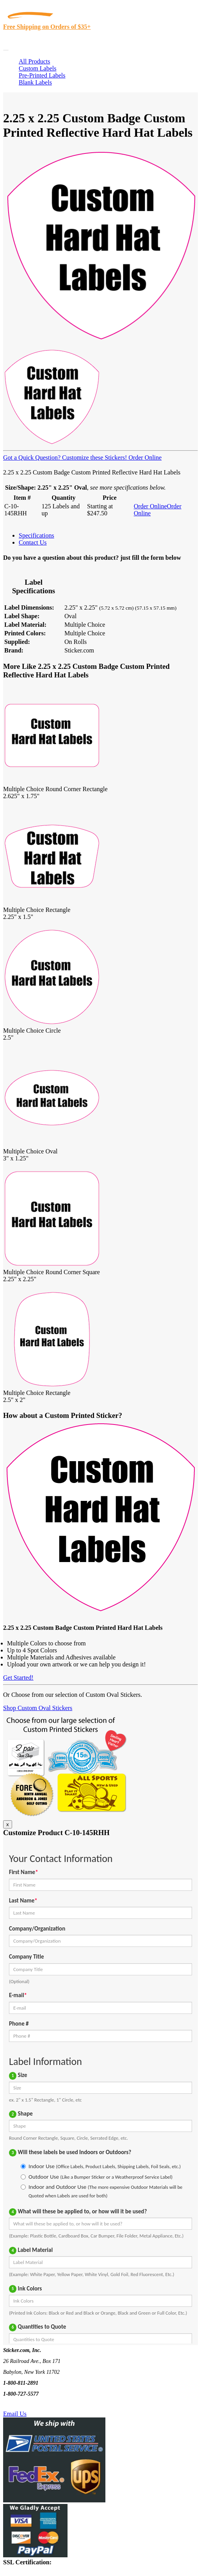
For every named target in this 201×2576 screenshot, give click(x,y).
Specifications (36, 535)
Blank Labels (35, 82)
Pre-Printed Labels (42, 75)
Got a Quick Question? (31, 457)
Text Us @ (30, 2405)
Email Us (15, 2413)
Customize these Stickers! (93, 457)
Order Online (144, 457)
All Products (34, 61)
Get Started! (18, 1677)
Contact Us (33, 542)
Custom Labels (37, 68)
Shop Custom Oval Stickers (37, 1708)
